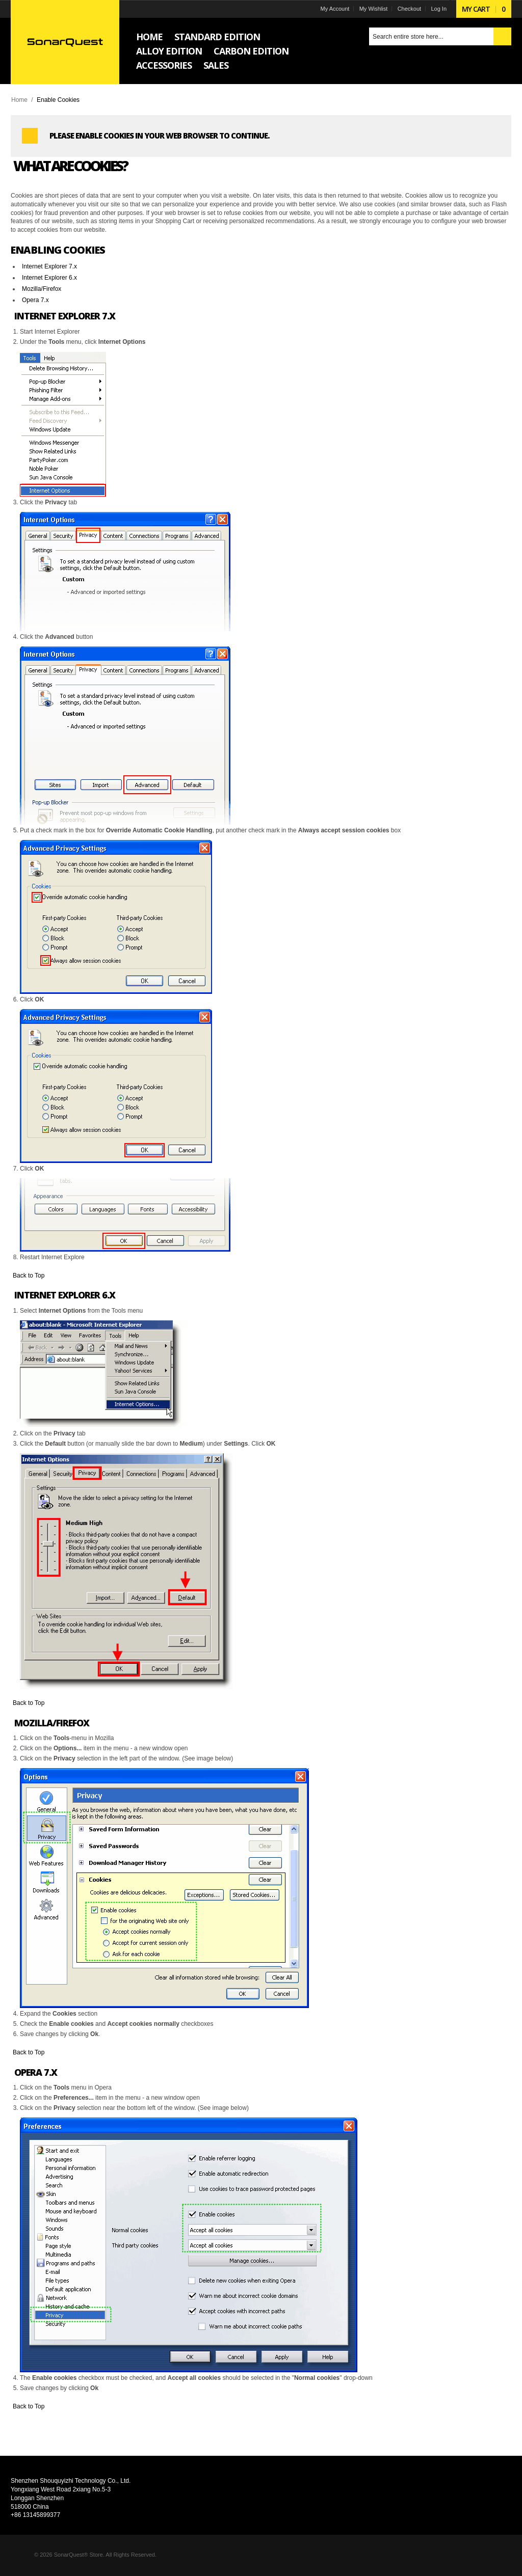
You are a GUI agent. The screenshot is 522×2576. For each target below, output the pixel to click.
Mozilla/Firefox (43, 288)
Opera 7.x (36, 300)
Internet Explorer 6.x (51, 277)
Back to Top (30, 1275)
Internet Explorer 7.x (51, 266)
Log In (437, 9)
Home (21, 99)
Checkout (407, 9)
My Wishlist (371, 9)
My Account (333, 9)
